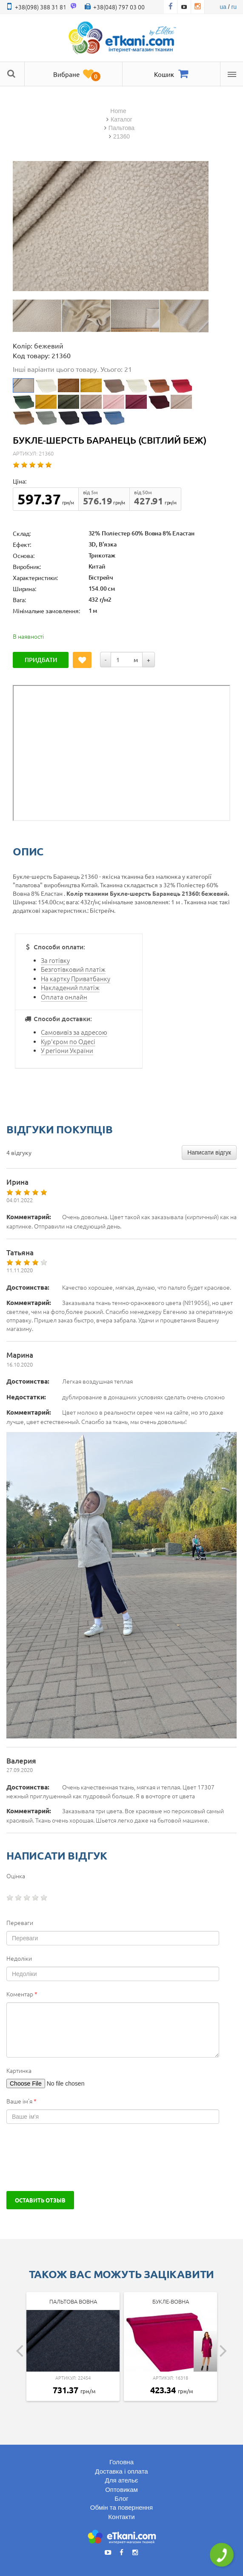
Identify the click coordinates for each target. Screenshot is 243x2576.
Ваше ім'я (21, 2101)
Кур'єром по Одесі (68, 1041)
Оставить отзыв (40, 2200)
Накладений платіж (70, 987)
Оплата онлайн (64, 996)
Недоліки (19, 1958)
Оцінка (15, 1875)
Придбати (41, 660)
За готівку (55, 960)
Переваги (19, 1922)
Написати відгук (209, 1152)
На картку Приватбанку (75, 978)
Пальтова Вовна (73, 2301)
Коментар (21, 1994)
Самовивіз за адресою (74, 1032)
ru (234, 6)
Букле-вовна (170, 2301)
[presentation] (71, 2157)
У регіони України (67, 1050)
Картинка (18, 2070)
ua (223, 6)
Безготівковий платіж (73, 969)
